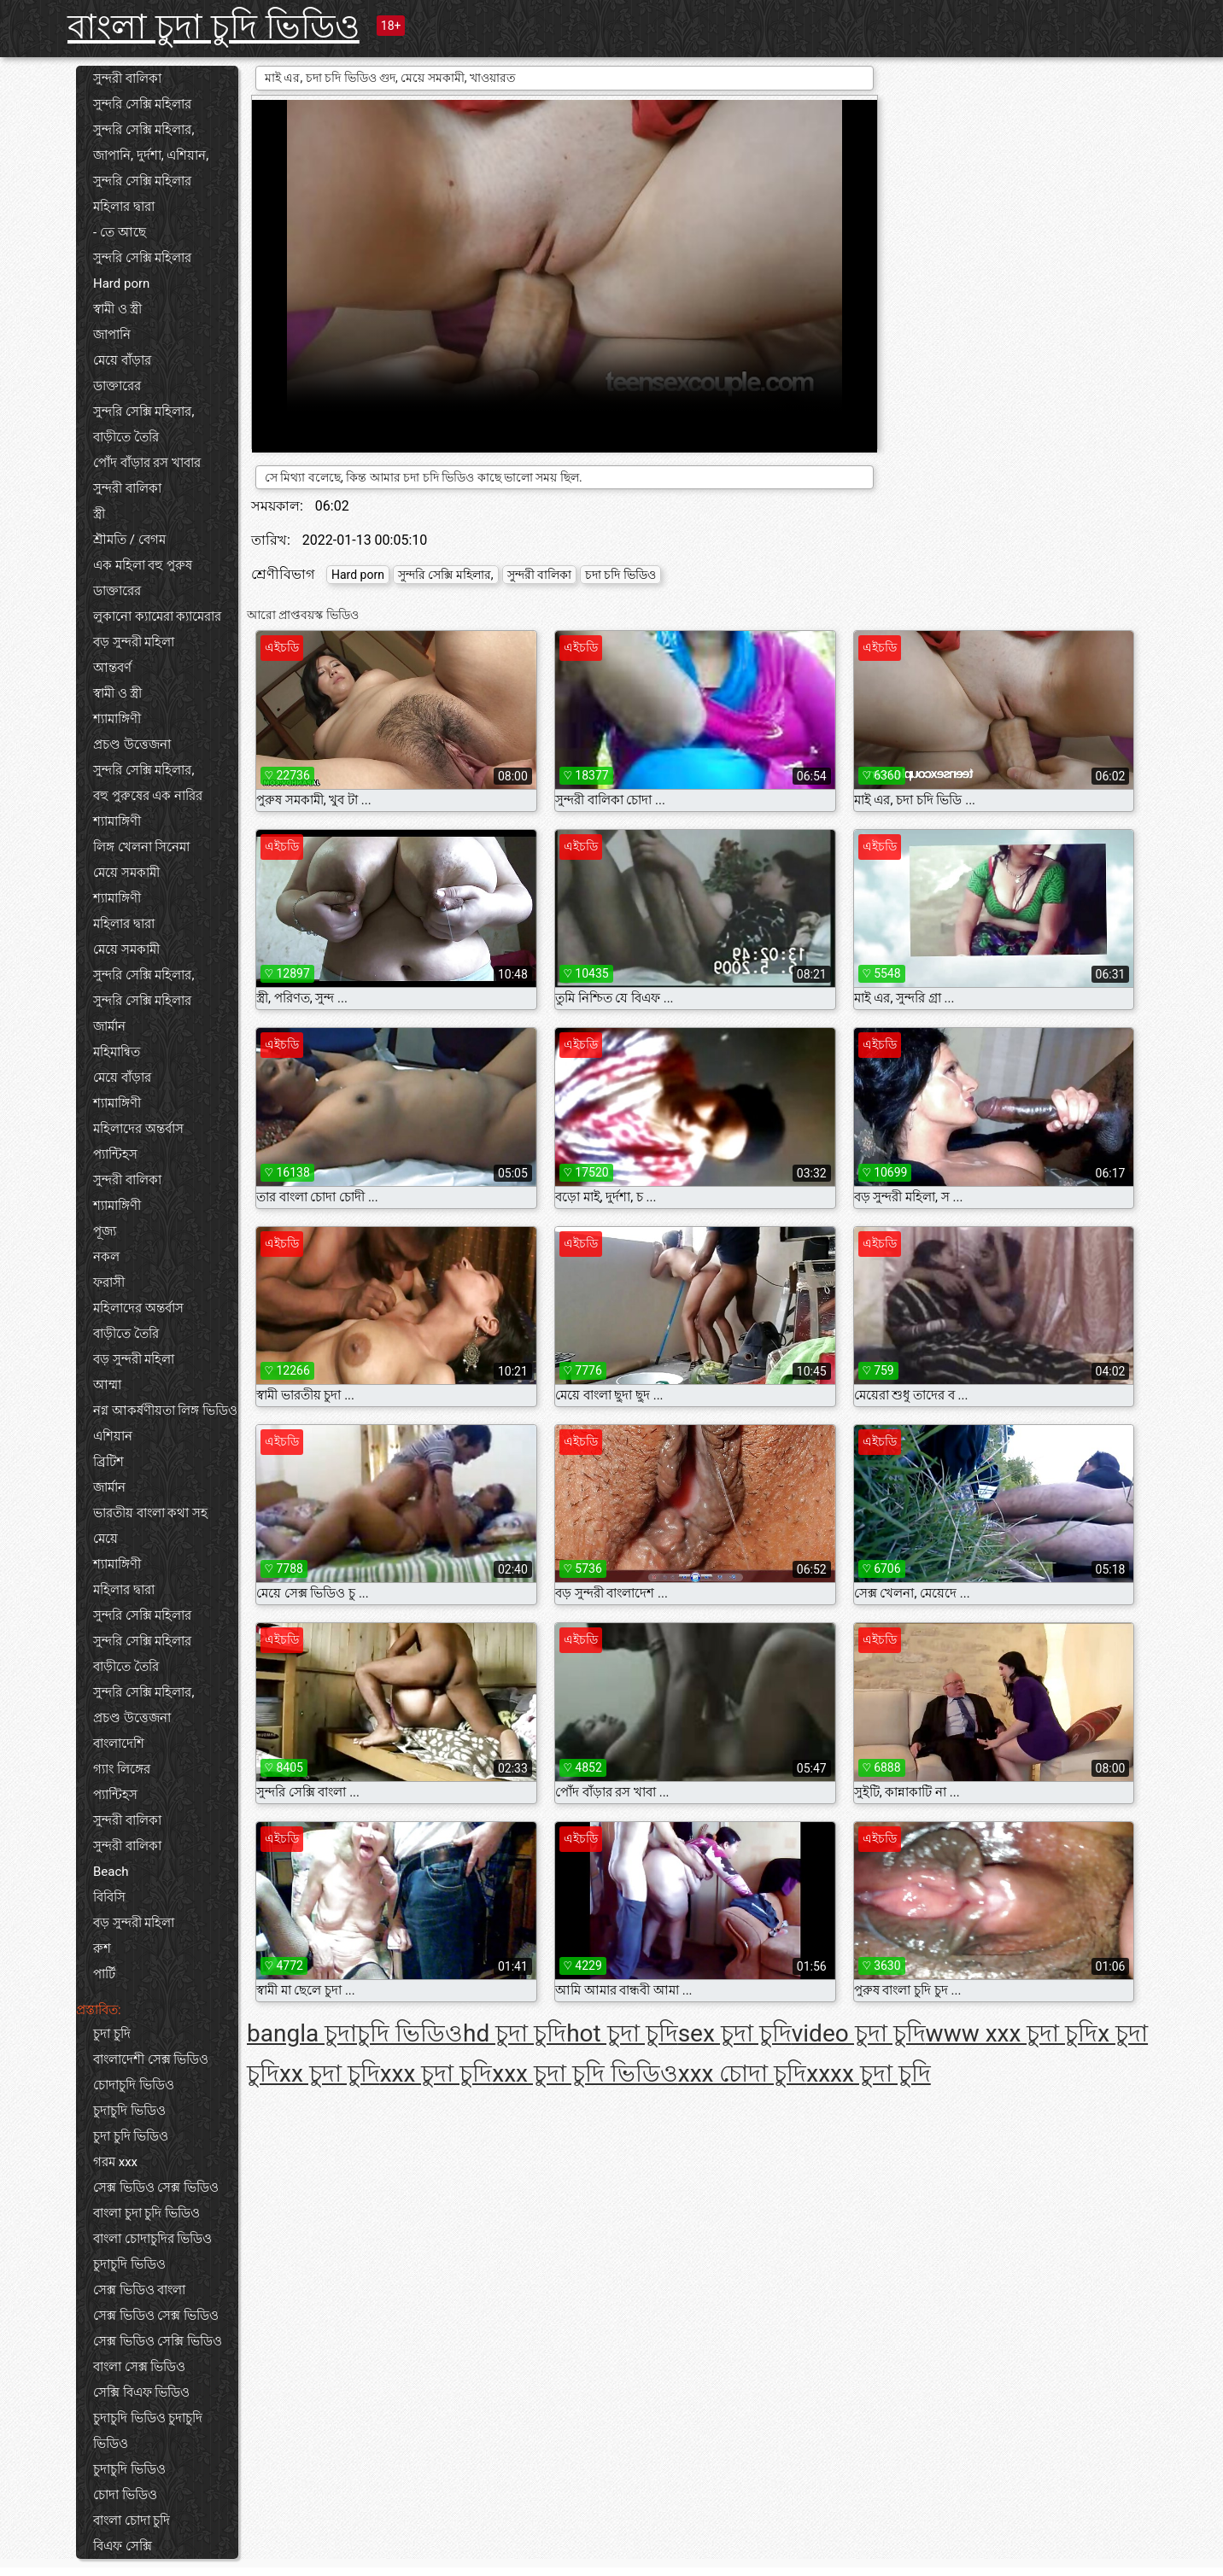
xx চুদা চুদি (329, 2073)
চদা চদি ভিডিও (620, 574)
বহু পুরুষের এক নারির (147, 795)
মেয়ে (105, 1538)
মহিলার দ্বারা (124, 206)
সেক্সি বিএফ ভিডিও (141, 2392)
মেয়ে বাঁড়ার (122, 360)
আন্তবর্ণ (112, 667)
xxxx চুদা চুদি (868, 2073)
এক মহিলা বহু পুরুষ (142, 565)
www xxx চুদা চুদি (1012, 2033)
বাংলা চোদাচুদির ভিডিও (152, 2238)
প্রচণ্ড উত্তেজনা (132, 744)
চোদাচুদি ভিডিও (133, 2085)
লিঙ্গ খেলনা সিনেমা (141, 847)
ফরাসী (109, 1282)
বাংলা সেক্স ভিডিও (139, 2366)
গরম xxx (115, 2162)
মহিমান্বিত (116, 1052)
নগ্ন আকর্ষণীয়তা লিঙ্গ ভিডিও (165, 1410)
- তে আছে (119, 232)
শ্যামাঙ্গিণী (117, 719)
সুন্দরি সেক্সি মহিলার (142, 104)
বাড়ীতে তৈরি (126, 437)
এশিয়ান (112, 1436)
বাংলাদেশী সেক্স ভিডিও (150, 2059)
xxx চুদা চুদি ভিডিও (585, 2073)
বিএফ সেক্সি (122, 2546)
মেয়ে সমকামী (126, 872)
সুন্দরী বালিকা (127, 78)
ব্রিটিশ (108, 1461)
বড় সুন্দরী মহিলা (133, 642)
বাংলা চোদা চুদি (131, 2520)
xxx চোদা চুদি (742, 2073)
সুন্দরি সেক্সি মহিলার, (143, 129)
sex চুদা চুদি (735, 2033)
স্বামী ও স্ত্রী (117, 309)
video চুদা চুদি (859, 2033)
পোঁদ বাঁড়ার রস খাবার (147, 462)
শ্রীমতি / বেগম (129, 539)
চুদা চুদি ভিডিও (130, 2136)
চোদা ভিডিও (125, 2495)
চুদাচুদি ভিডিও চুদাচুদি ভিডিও (147, 2430)
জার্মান (109, 1026)
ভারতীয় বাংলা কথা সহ (150, 1513)
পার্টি (104, 1974)
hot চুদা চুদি (621, 2033)
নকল (106, 1257)
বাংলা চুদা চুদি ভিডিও (213, 27)
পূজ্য (104, 1231)
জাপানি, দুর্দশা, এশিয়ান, (150, 155)
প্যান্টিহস (115, 1154)
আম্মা (107, 1385)
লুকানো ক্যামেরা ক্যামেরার (157, 616)
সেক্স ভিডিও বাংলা (139, 2290)
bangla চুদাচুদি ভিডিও (355, 2033)
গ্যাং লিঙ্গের (121, 1769)
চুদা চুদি (112, 2034)
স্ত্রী (99, 514)
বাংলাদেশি (118, 1743)
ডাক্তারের (117, 386)
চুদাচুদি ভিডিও (129, 2110)
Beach (111, 1871)
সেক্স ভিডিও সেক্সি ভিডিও (157, 2341)
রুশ (102, 1948)
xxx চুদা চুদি (436, 2073)
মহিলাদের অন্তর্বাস (138, 1128)
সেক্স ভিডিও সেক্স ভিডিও (156, 2187)
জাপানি (112, 334)
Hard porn (121, 283)
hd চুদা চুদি (514, 2033)
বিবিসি (109, 1897)
